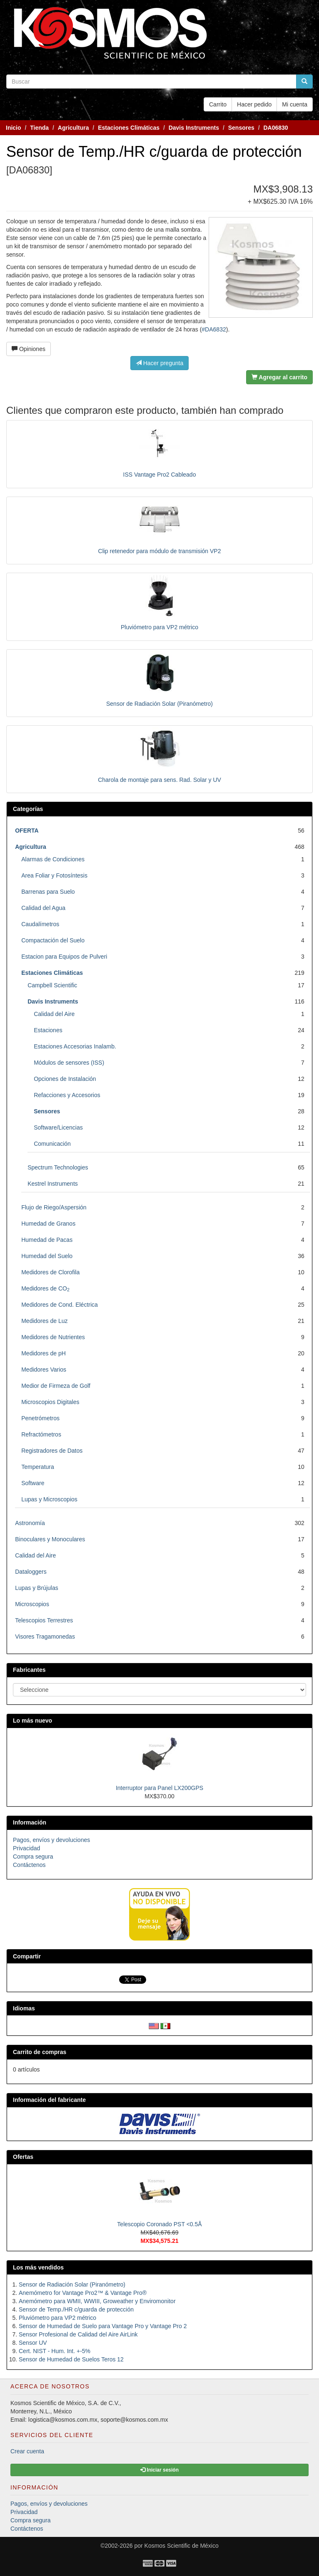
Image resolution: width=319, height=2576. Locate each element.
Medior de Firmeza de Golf (55, 1385)
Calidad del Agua (43, 908)
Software (32, 1483)
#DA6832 (214, 329)
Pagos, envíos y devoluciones (51, 1840)
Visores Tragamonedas (45, 1636)
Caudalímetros (40, 924)
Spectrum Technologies (57, 1167)
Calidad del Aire (54, 1014)
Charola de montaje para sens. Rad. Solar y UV (159, 779)
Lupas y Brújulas (36, 1588)
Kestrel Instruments (52, 1183)
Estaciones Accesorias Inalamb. (75, 1046)
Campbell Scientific (52, 985)
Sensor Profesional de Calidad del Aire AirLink (78, 2334)
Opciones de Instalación (65, 1078)
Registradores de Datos (51, 1450)
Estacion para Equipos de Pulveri (64, 956)
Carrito (218, 104)
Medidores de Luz (44, 1321)
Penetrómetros (40, 1418)
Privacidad (26, 1848)
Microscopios (32, 1604)
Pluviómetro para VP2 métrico (159, 627)
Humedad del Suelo (46, 1256)
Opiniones (28, 349)
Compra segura (33, 1856)
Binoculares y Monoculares (50, 1539)
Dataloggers (31, 1571)
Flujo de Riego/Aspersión (53, 1207)
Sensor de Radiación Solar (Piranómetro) (159, 703)
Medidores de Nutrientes (53, 1337)
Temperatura (37, 1467)
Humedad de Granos (48, 1223)
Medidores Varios (43, 1369)
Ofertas (23, 2156)
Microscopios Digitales (50, 1402)
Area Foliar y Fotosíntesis (54, 875)
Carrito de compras (39, 2052)
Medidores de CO (45, 1288)
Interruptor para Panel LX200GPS (159, 1788)
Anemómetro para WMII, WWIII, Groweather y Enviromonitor (97, 2301)
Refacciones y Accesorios (67, 1095)
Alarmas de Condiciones (53, 859)
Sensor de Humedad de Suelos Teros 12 (71, 2359)
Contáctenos (29, 1865)
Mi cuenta (294, 104)
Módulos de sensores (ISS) (69, 1062)
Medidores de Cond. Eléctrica (59, 1304)
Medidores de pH (43, 1353)
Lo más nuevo (32, 1720)
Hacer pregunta (159, 363)
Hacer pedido (254, 104)
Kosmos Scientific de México (182, 2545)
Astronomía (30, 1523)
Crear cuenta (27, 2451)
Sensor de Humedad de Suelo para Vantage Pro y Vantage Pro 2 (103, 2326)
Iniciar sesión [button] (159, 2470)
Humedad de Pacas (46, 1239)
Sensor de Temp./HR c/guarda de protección (76, 2309)
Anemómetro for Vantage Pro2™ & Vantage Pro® (83, 2292)
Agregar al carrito (279, 377)
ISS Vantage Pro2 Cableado (159, 474)
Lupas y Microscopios (49, 1499)
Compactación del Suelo (53, 940)
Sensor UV (33, 2342)
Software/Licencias (58, 1127)
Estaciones (48, 1030)
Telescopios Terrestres (44, 1620)
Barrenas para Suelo (48, 891)
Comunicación (52, 1143)
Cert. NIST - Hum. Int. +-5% (54, 2351)
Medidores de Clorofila (50, 1272)
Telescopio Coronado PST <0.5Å (159, 2224)
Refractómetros (41, 1434)
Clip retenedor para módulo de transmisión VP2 (159, 551)
